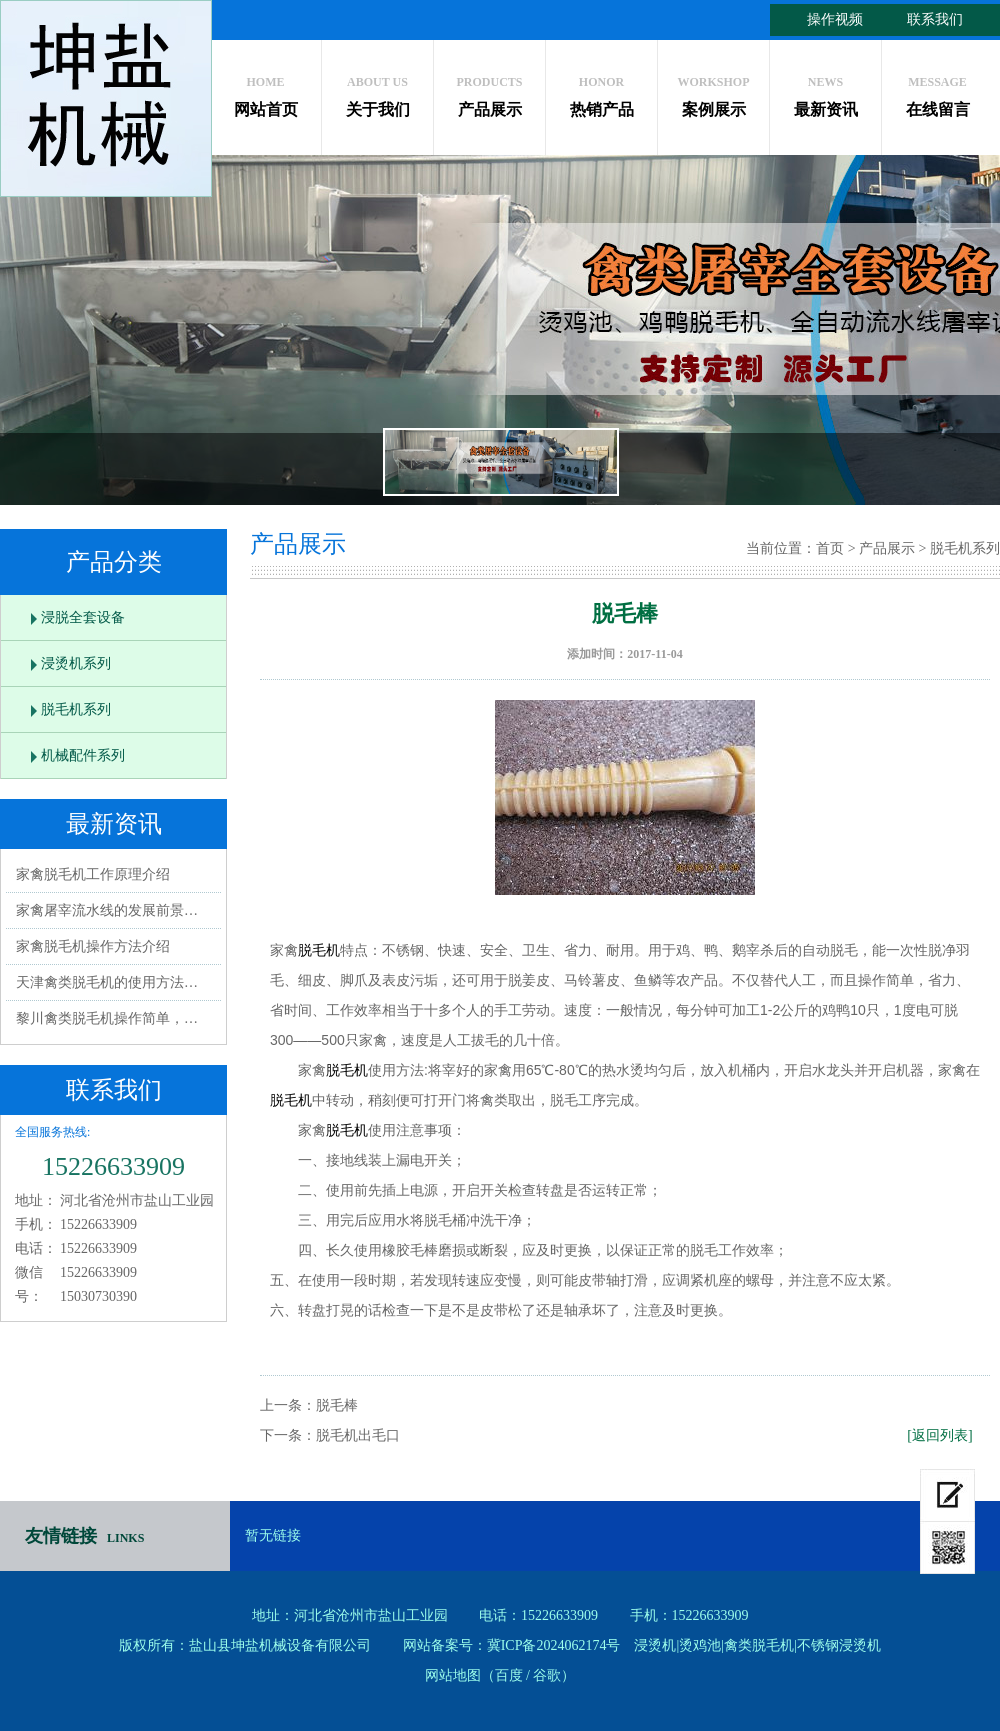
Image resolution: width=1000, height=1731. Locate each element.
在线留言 (937, 91)
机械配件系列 (83, 755)
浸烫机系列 (76, 663)
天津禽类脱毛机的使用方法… (107, 982)
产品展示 (489, 91)
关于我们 (377, 91)
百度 (509, 1675)
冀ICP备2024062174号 (554, 1645)
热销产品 (601, 91)
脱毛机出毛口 (358, 1435)
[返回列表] (939, 1435)
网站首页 (265, 91)
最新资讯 (825, 91)
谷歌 (547, 1675)
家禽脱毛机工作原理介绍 (93, 874)
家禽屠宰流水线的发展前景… (107, 910)
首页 (830, 548)
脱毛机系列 (76, 709)
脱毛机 (319, 950)
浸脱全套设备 (83, 617)
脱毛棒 (337, 1405)
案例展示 (713, 91)
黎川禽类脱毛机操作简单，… (107, 1018)
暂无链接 (273, 1535)
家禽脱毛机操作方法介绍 (93, 946)
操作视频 (835, 19)
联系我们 (935, 19)
